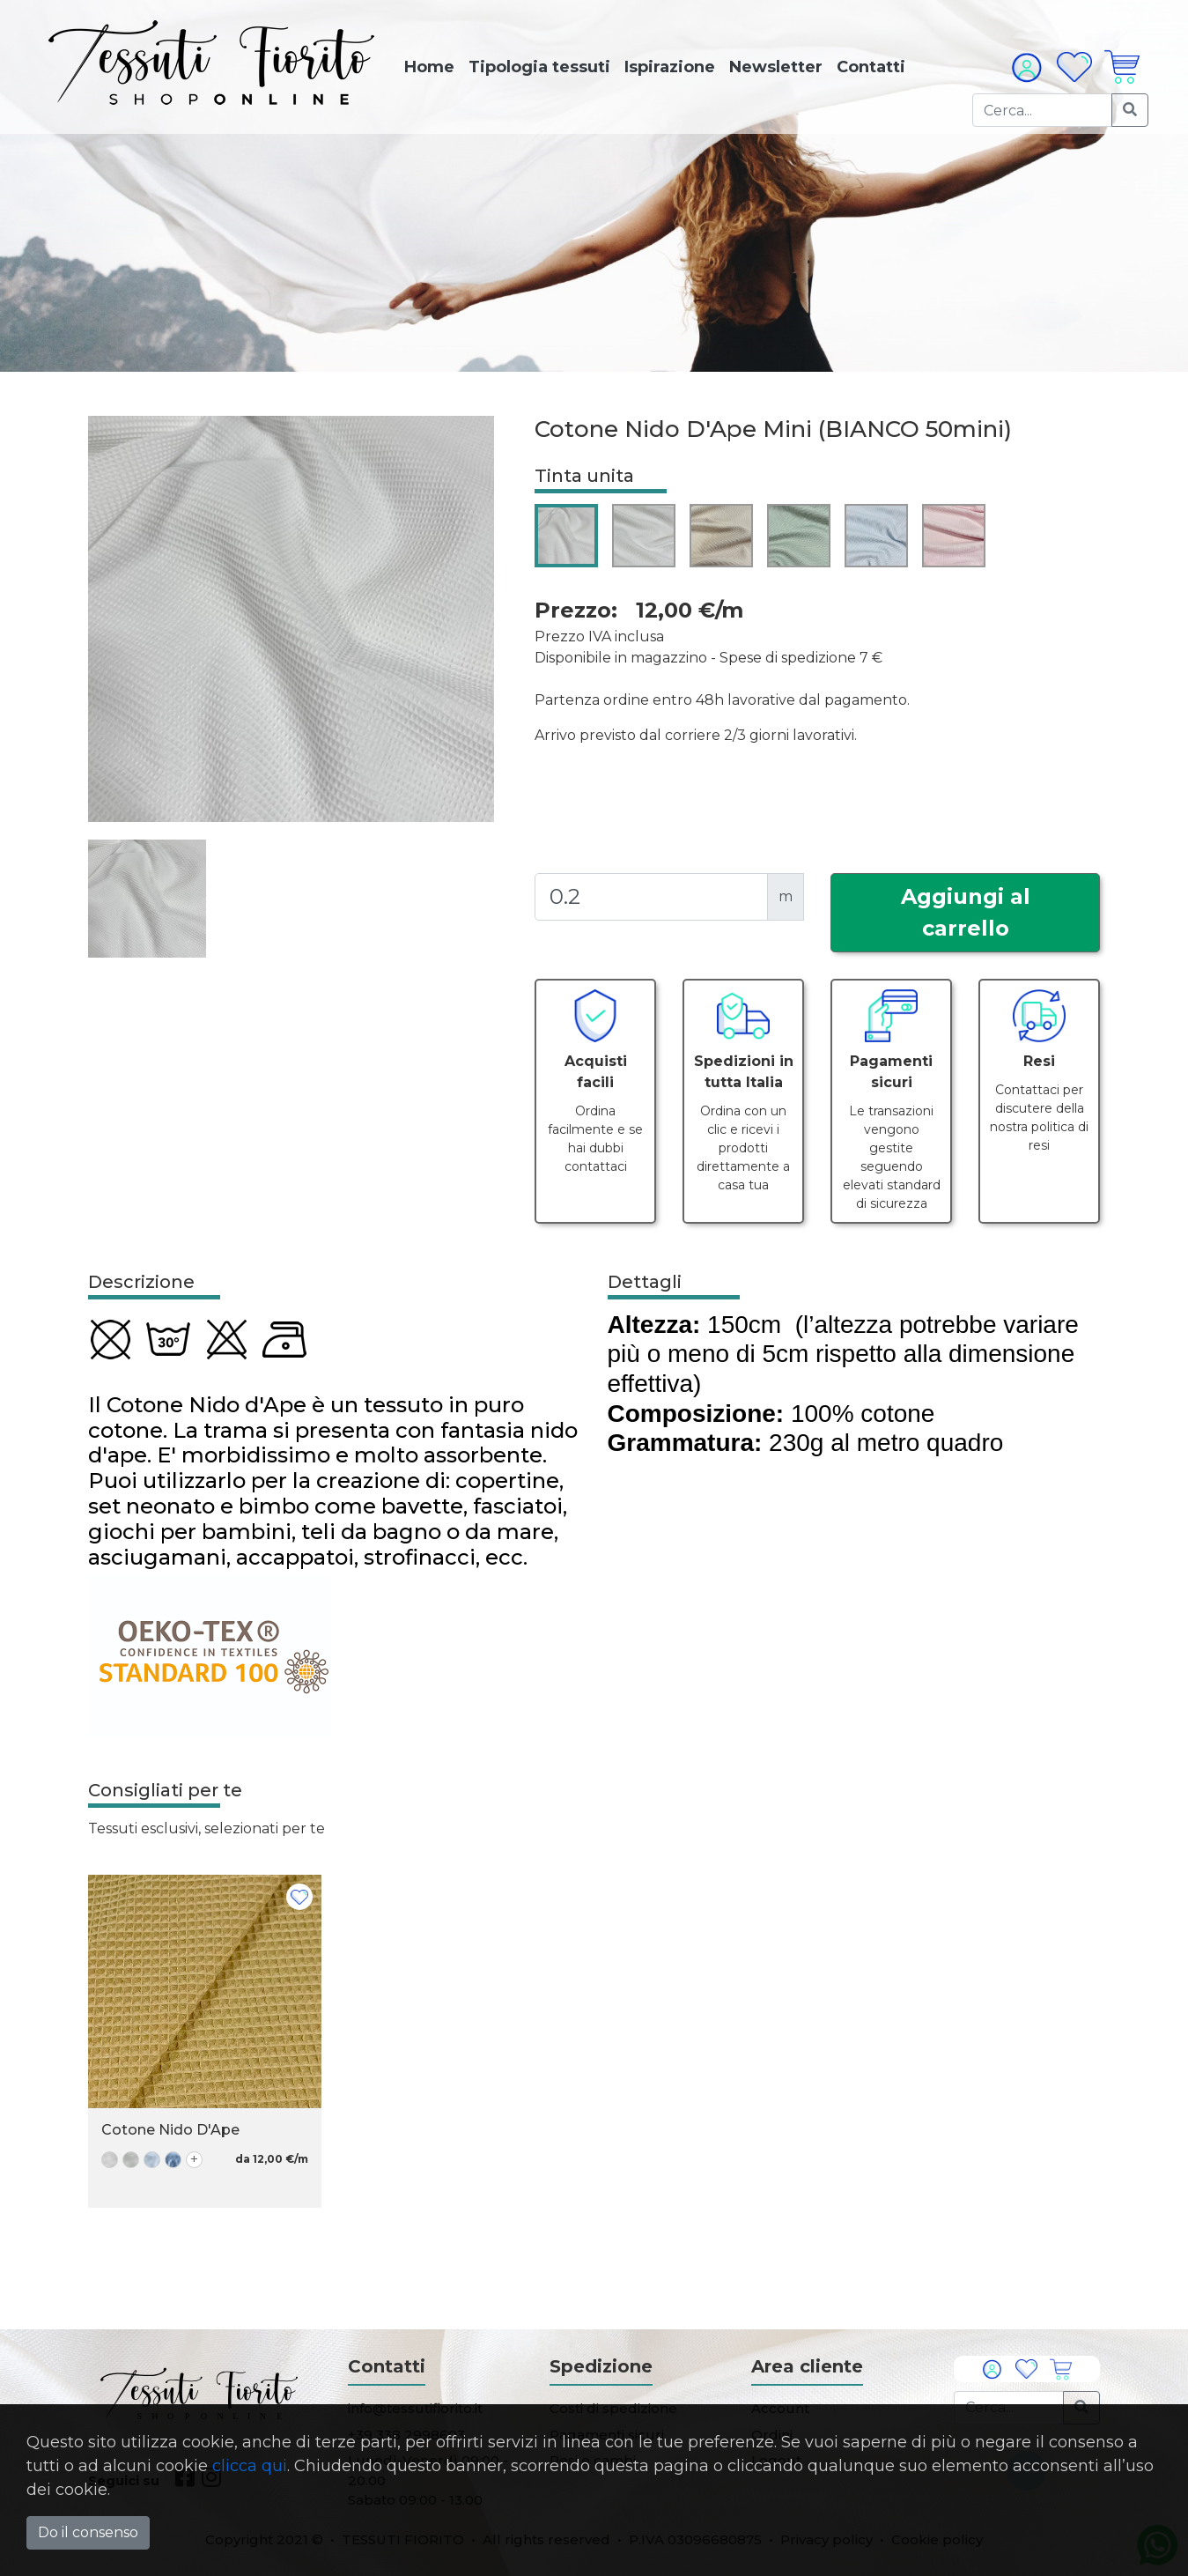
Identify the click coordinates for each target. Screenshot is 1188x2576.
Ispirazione (669, 67)
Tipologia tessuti (539, 67)
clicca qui (249, 2466)
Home (429, 67)
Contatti (871, 67)
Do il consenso (88, 2532)
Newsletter (776, 67)
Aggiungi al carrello (965, 912)
